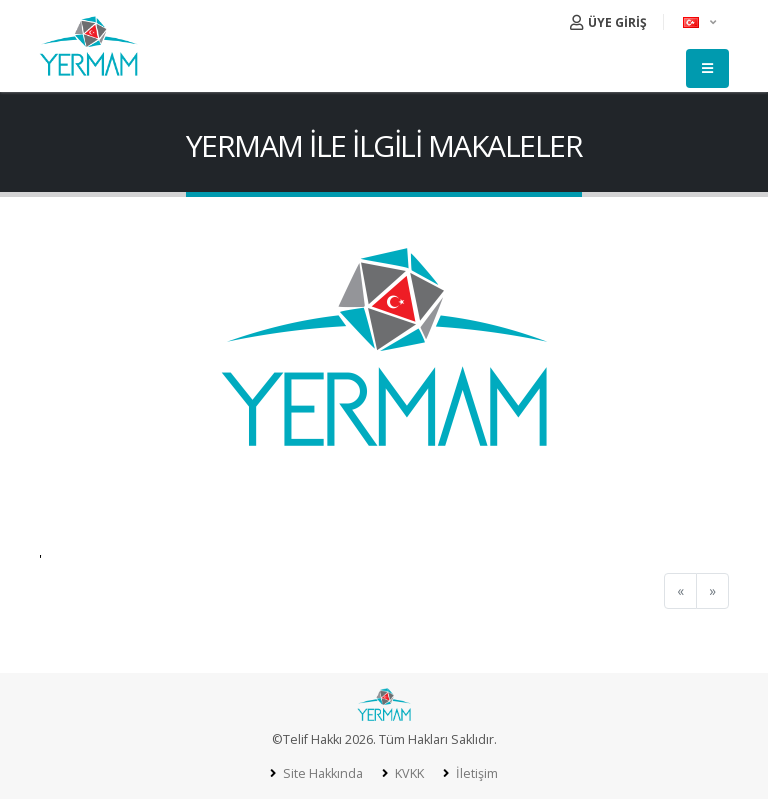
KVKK (408, 773)
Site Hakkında (321, 773)
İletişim (475, 773)
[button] (701, 22)
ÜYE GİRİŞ (608, 22)
